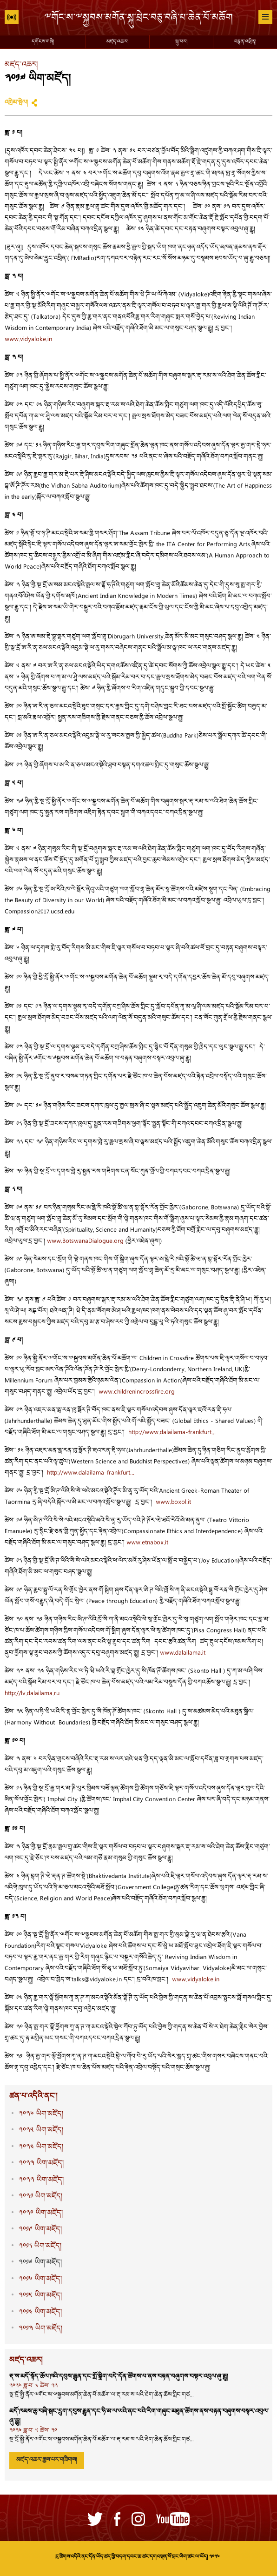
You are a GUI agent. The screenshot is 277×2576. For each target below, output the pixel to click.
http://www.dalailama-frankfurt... (172, 1432)
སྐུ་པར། (181, 42)
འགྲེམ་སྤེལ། (16, 102)
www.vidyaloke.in (28, 339)
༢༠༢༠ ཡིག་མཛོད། (41, 2213)
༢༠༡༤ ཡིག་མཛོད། (40, 2312)
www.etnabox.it (147, 1543)
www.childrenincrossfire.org (137, 1392)
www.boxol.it (173, 1502)
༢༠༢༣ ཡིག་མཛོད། (41, 2163)
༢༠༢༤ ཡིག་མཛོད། (41, 2147)
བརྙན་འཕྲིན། (245, 42)
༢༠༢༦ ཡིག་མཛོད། (41, 2114)
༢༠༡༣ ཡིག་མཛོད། (40, 2328)
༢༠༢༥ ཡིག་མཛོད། (41, 2130)
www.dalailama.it (182, 1653)
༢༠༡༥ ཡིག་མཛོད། (40, 2295)
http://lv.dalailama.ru (32, 1693)
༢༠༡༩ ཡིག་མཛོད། (40, 2229)
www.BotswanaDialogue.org (85, 1241)
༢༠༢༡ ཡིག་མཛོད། (40, 2196)
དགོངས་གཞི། (43, 42)
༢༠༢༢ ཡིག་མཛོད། (41, 2180)
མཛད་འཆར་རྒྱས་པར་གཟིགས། (46, 2460)
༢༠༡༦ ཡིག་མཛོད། (40, 2279)
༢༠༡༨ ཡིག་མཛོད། (40, 2246)
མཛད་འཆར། (117, 42)
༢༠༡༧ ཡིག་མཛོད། (40, 2262)
